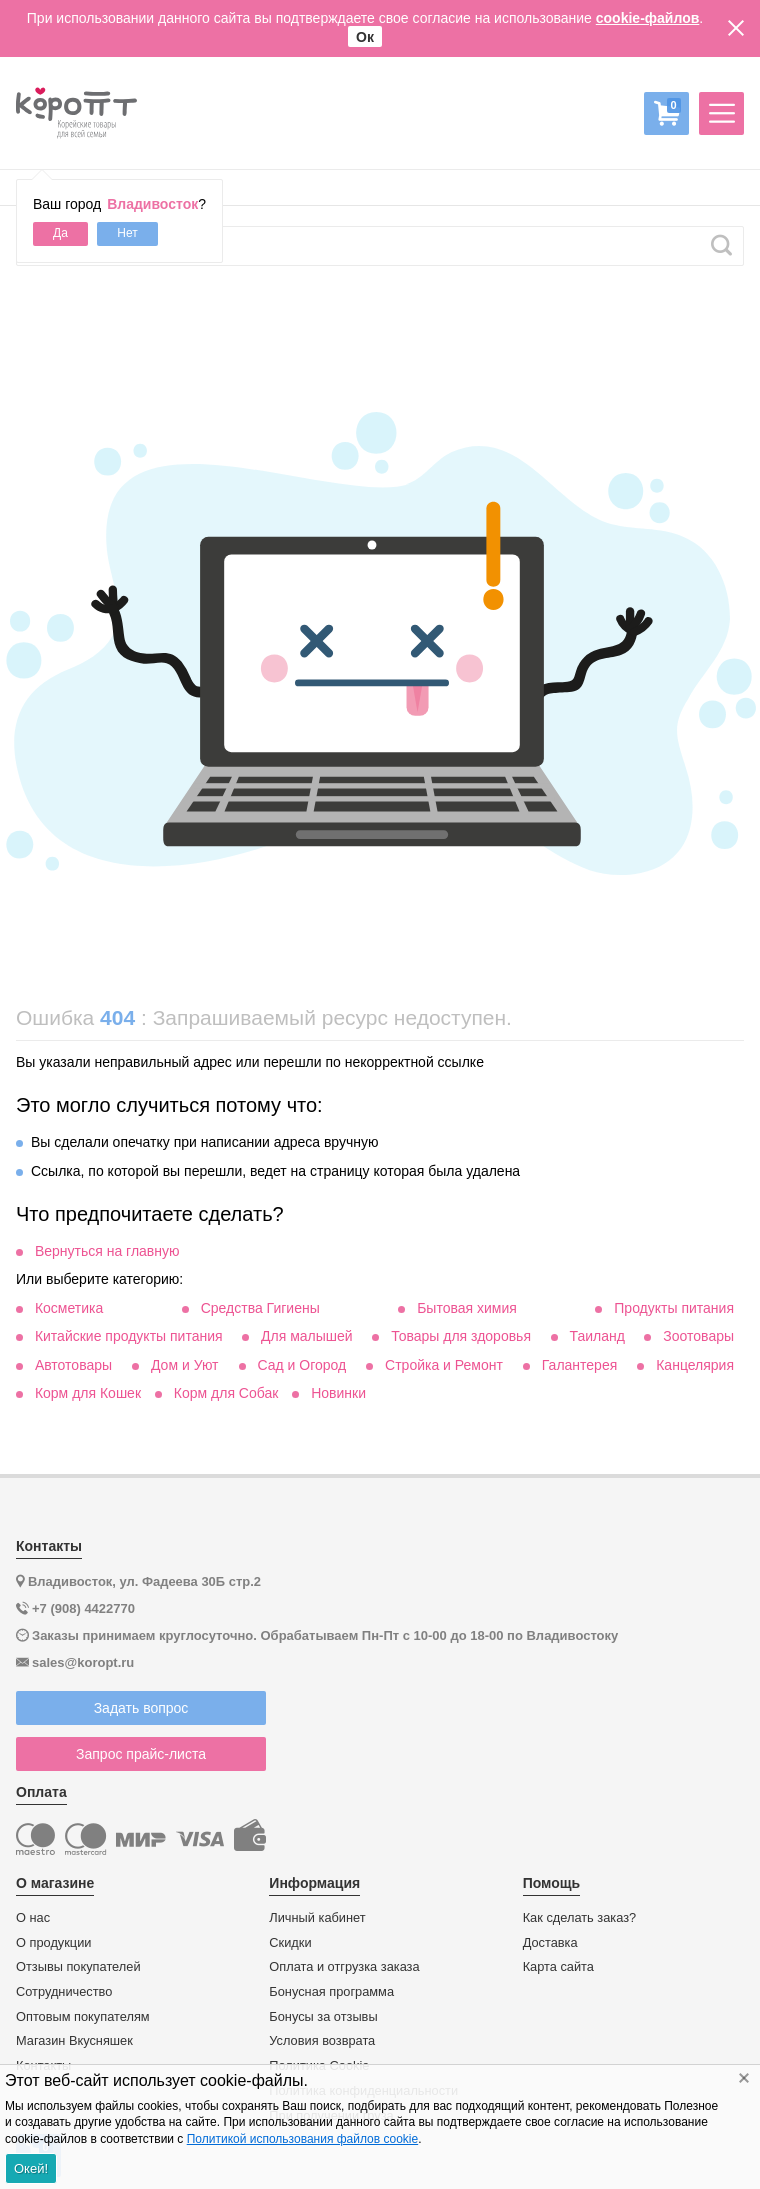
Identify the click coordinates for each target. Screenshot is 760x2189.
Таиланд (596, 1336)
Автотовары (73, 1365)
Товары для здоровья (461, 1336)
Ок (365, 37)
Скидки (290, 1943)
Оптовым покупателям (83, 2017)
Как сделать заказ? (580, 1918)
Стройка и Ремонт (444, 1365)
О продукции (53, 1943)
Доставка (550, 1943)
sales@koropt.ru (83, 1662)
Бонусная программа (331, 1992)
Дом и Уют (185, 1365)
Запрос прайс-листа (141, 1754)
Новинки (338, 1393)
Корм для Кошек (88, 1393)
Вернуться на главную (107, 1251)
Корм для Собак (226, 1393)
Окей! (31, 2168)
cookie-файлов (648, 18)
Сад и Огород (301, 1365)
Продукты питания (674, 1308)
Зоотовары (698, 1336)
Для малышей (307, 1336)
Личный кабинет (317, 1918)
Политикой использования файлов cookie (302, 2139)
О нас (33, 1918)
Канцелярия (695, 1365)
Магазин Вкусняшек (74, 2041)
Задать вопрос (141, 1708)
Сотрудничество (64, 1992)
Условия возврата (322, 2041)
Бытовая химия (467, 1308)
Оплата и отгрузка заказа (344, 1967)
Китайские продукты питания (129, 1336)
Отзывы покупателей (78, 1967)
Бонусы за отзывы (323, 2017)
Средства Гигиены (260, 1308)
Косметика (69, 1308)
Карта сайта (558, 1967)
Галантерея (579, 1365)
